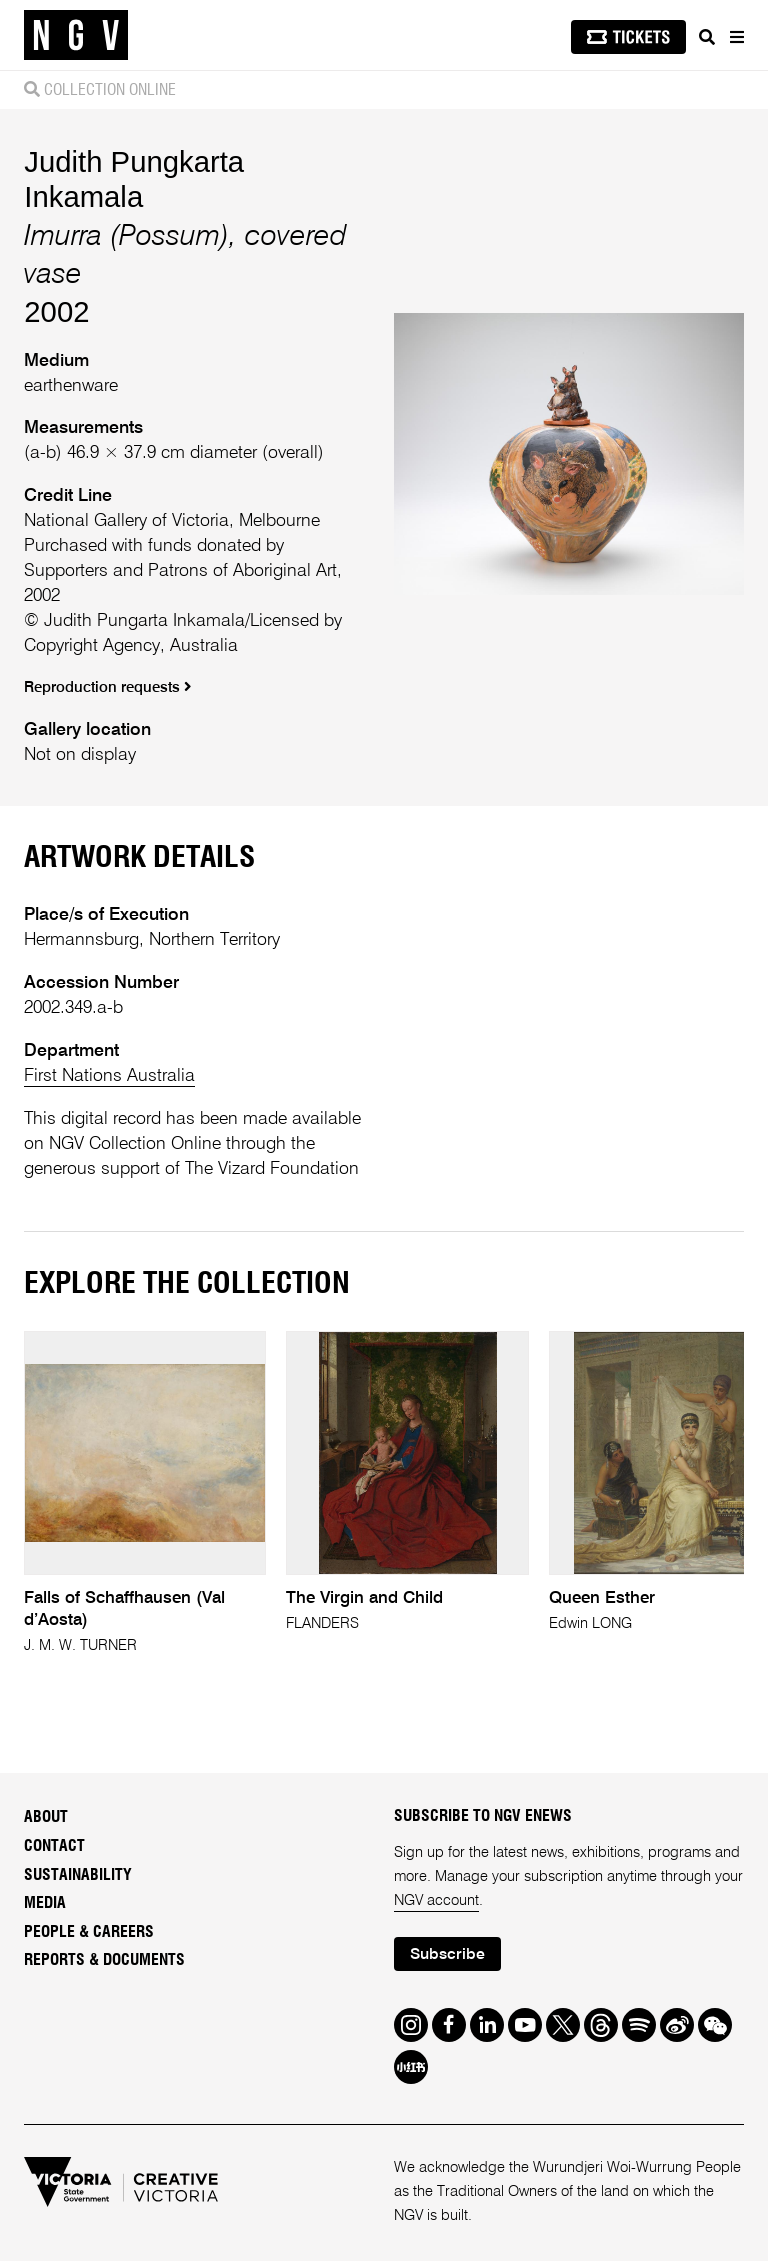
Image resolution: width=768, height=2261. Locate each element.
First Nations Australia (109, 1076)
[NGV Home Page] (76, 35)
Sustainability (78, 1875)
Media (45, 1903)
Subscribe (447, 1955)
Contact (54, 1846)
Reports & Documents (104, 1960)
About (46, 1817)
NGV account (436, 1901)
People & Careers (89, 1932)
